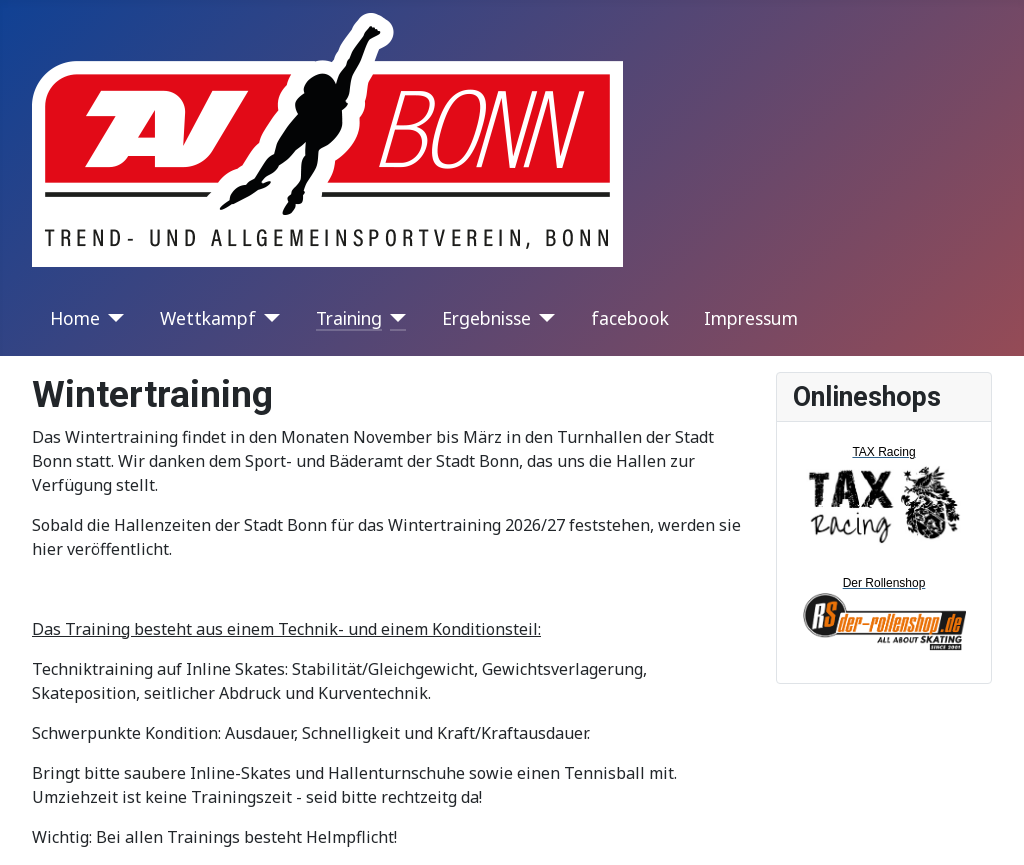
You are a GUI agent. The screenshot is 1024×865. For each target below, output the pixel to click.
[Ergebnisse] (543, 318)
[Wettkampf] (268, 318)
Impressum (751, 318)
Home (75, 318)
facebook (630, 318)
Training (349, 318)
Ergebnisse (486, 318)
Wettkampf (208, 318)
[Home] (112, 318)
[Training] (394, 318)
